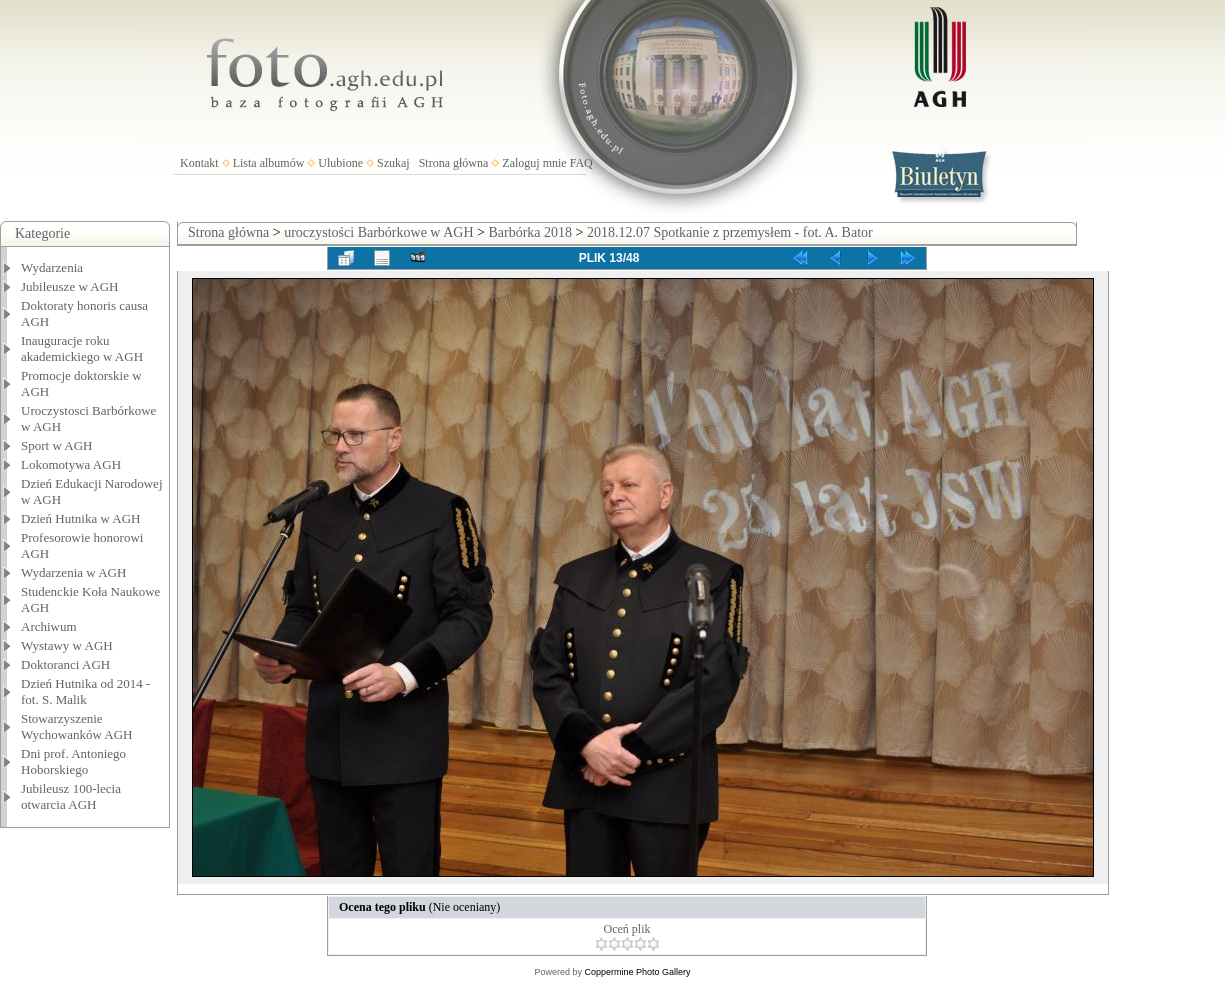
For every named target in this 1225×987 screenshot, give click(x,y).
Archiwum (49, 626)
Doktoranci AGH (65, 664)
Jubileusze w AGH (70, 286)
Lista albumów (269, 163)
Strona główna (454, 163)
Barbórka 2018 (530, 232)
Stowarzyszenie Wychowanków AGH (77, 726)
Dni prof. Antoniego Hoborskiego (73, 761)
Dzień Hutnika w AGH (81, 518)
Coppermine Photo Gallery (637, 972)
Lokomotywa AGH (71, 464)
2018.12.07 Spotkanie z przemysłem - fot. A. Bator (730, 232)
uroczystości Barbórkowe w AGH (378, 232)
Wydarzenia (52, 267)
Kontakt (199, 163)
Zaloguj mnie (534, 163)
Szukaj (393, 163)
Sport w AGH (57, 445)
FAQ (581, 163)
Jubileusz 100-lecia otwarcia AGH (71, 796)
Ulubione (340, 163)
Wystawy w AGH (67, 645)
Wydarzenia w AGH (73, 572)
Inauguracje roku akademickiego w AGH (82, 348)
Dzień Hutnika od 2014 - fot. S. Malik (85, 691)
